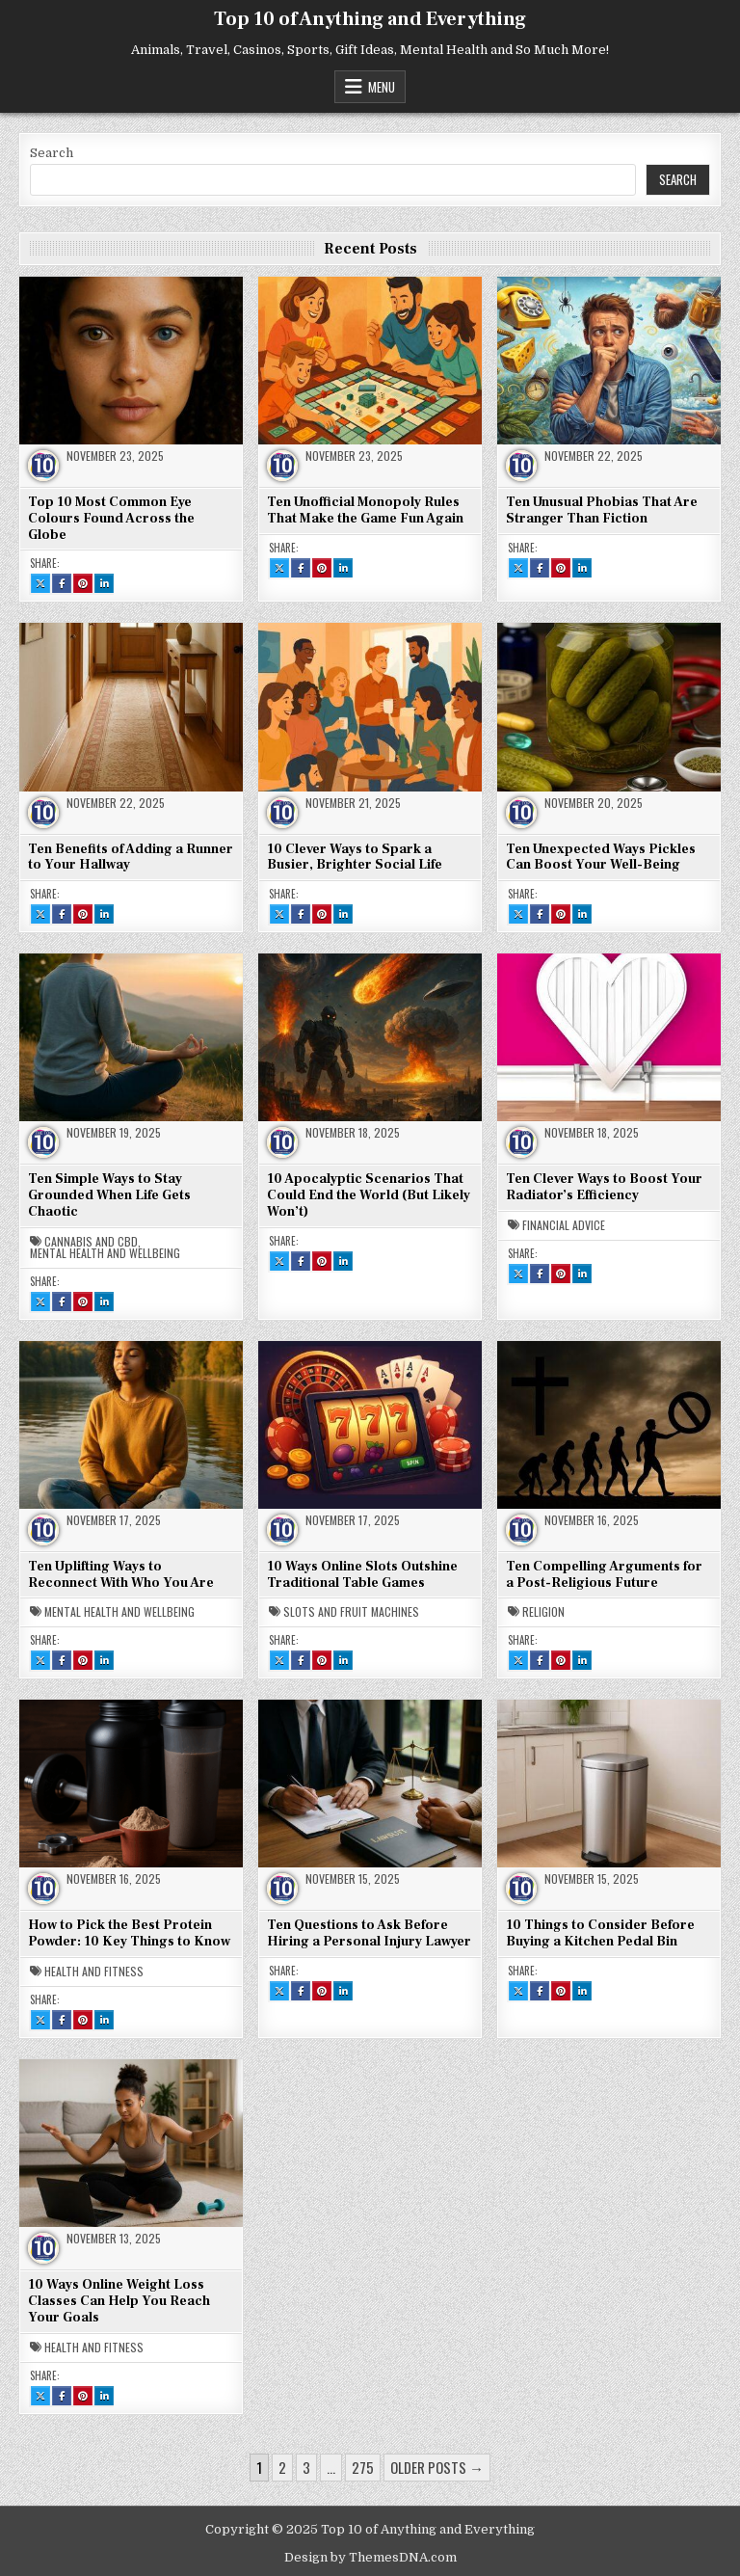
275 (363, 2467)
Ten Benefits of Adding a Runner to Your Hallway (130, 857)
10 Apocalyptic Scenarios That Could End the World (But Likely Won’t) (368, 1195)
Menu (381, 86)
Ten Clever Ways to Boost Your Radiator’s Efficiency (604, 1187)
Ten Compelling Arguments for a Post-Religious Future (604, 1575)
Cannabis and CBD (91, 1242)
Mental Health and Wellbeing (105, 1253)
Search (51, 153)
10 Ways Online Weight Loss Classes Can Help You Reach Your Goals (119, 2301)
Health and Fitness (94, 1971)
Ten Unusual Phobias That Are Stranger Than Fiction (602, 510)
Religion (543, 1612)
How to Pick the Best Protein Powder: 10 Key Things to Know (129, 1933)
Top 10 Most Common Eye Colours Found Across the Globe (111, 519)
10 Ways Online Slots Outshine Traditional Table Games (362, 1575)
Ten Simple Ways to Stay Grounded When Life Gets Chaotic (109, 1195)
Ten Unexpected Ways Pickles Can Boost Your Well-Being (601, 857)
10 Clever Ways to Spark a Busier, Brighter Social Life (354, 857)
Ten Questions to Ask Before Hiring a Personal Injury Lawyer (369, 1933)
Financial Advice (563, 1225)
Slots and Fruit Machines (351, 1612)
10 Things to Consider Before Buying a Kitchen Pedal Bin (600, 1933)
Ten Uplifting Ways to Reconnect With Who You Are (121, 1575)
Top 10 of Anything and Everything (370, 19)
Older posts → (437, 2467)
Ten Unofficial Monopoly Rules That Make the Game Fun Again (365, 510)
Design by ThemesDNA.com (370, 2557)
